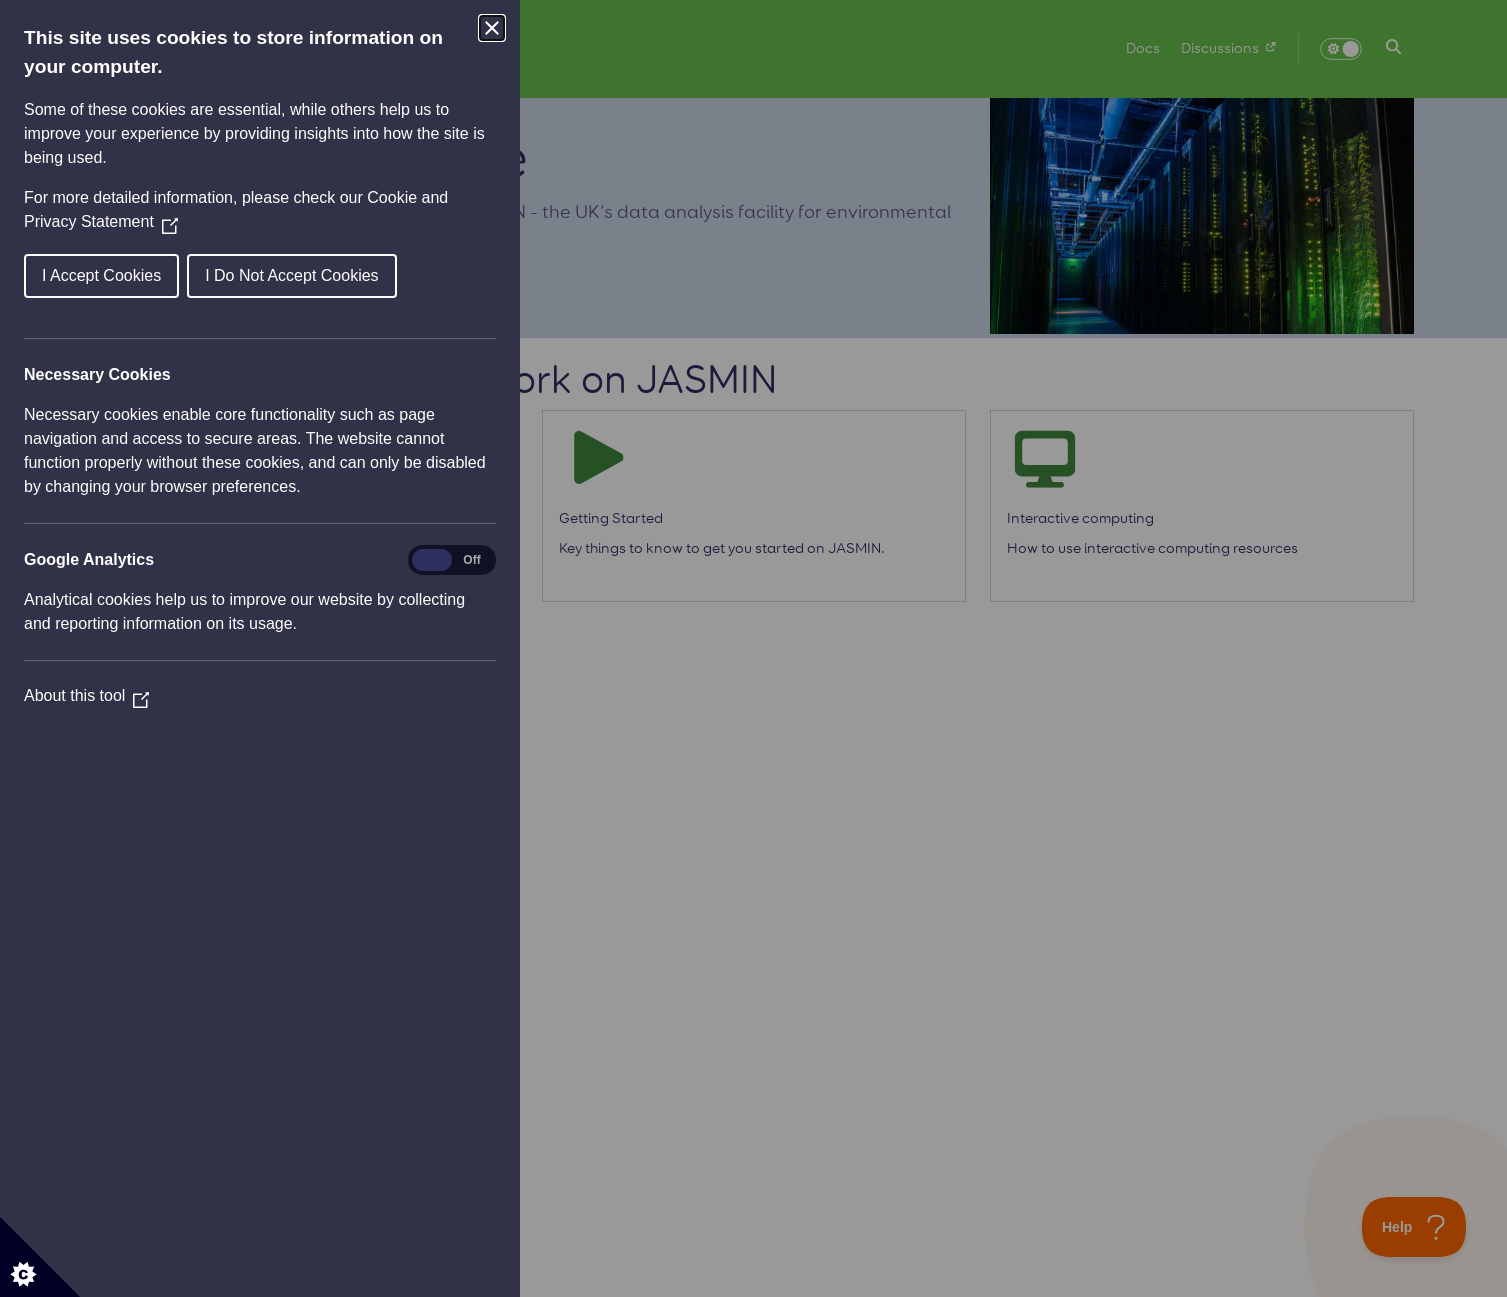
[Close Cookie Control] (492, 28)
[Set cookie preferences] (40, 1257)
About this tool (86, 695)
